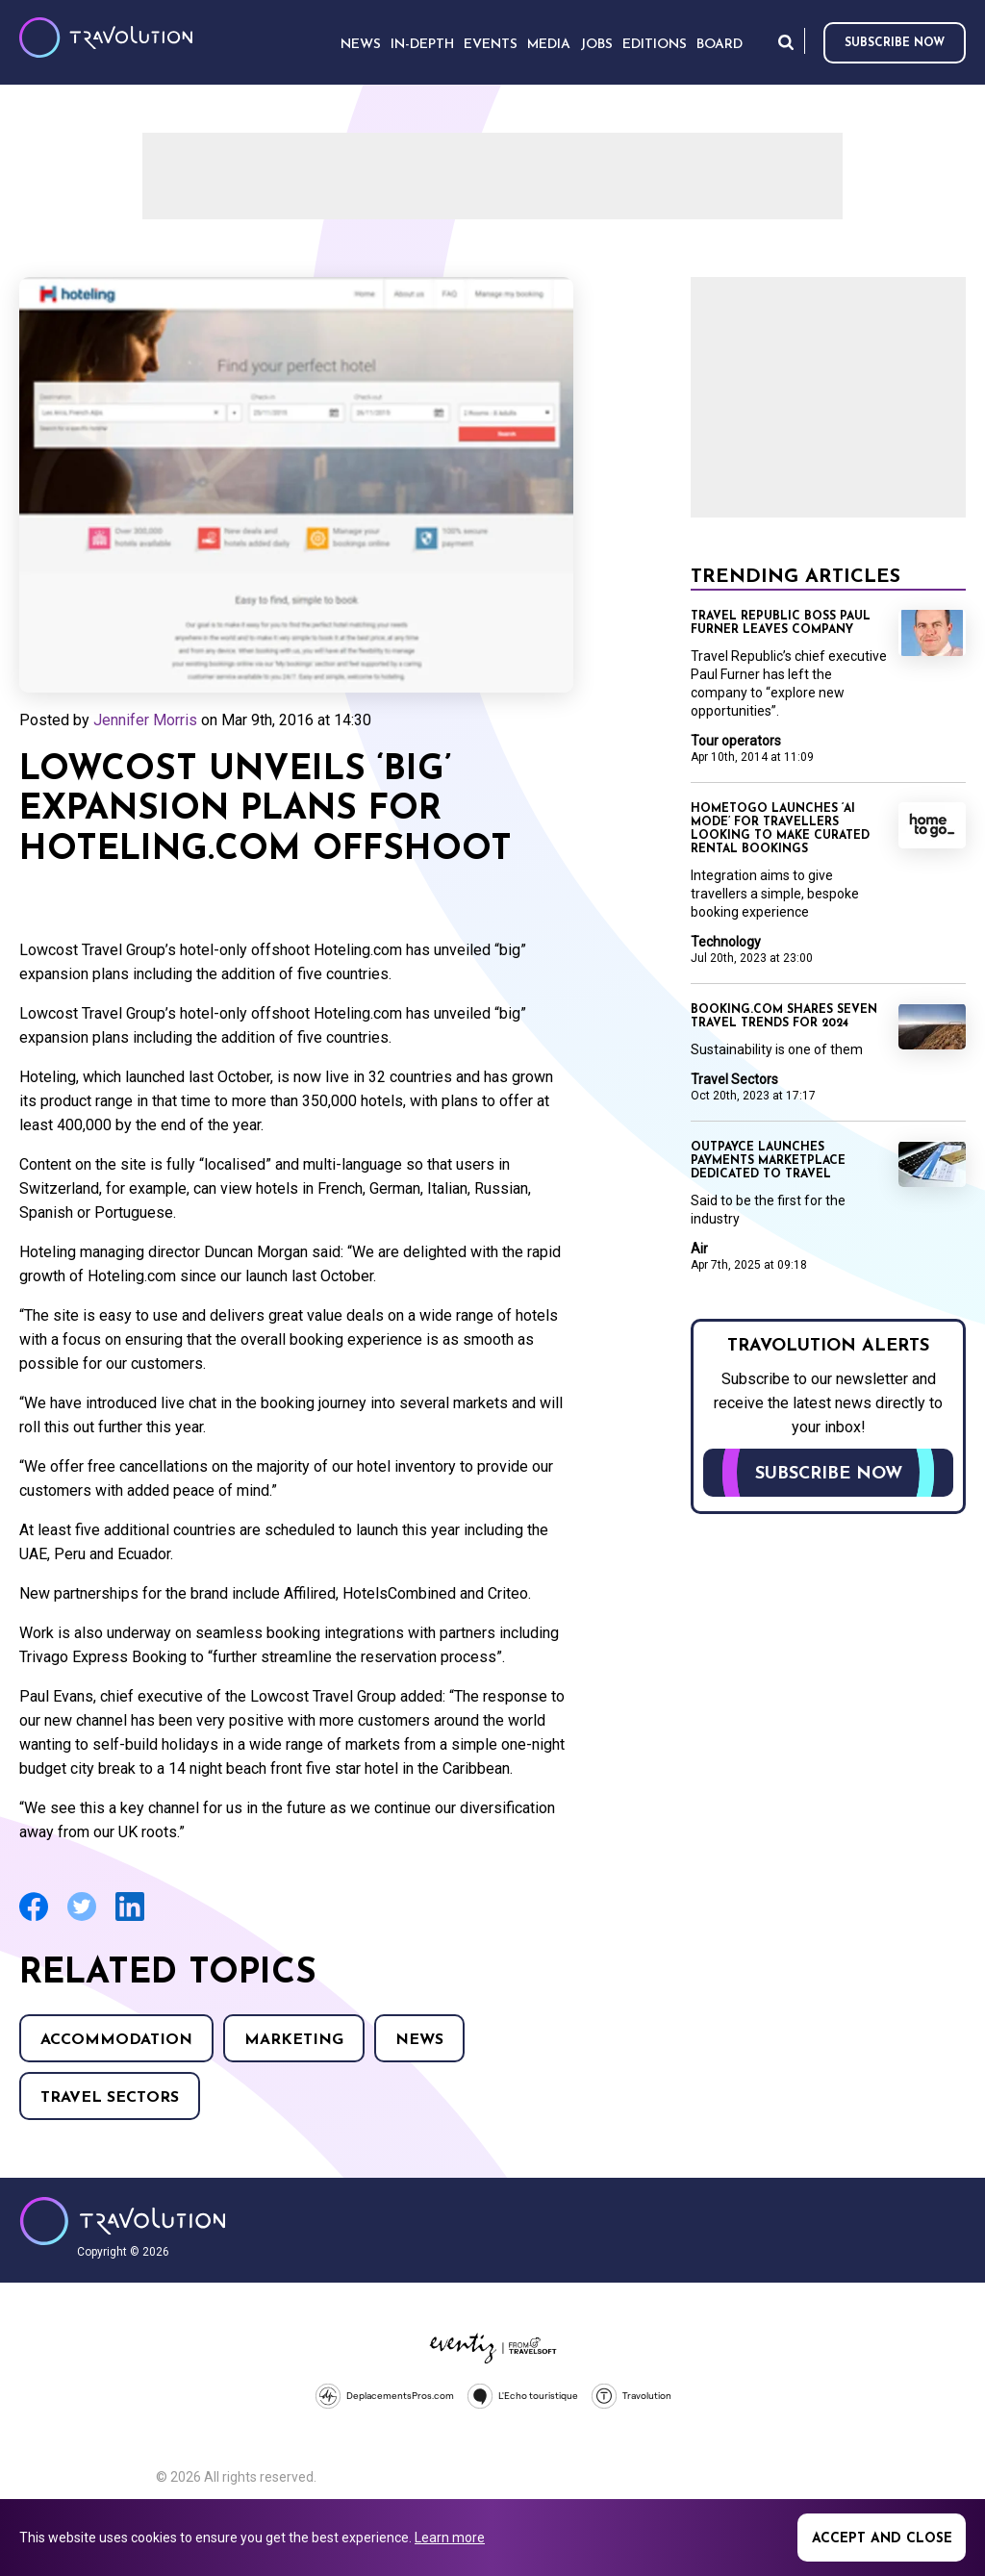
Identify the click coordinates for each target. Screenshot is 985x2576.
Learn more (450, 2537)
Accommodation (116, 2040)
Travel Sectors (109, 2098)
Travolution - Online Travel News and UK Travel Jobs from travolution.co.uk (122, 2221)
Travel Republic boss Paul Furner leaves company (781, 623)
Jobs (596, 45)
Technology (726, 941)
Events (491, 45)
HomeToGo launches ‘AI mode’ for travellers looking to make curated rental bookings (780, 829)
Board (719, 45)
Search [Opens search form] (785, 42)
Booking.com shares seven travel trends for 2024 (784, 1016)
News (419, 2040)
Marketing (293, 2040)
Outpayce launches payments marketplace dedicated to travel (768, 1161)
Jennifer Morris (145, 720)
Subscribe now (895, 43)
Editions (654, 45)
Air (699, 1248)
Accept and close (882, 2539)
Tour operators (736, 740)
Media (548, 45)
